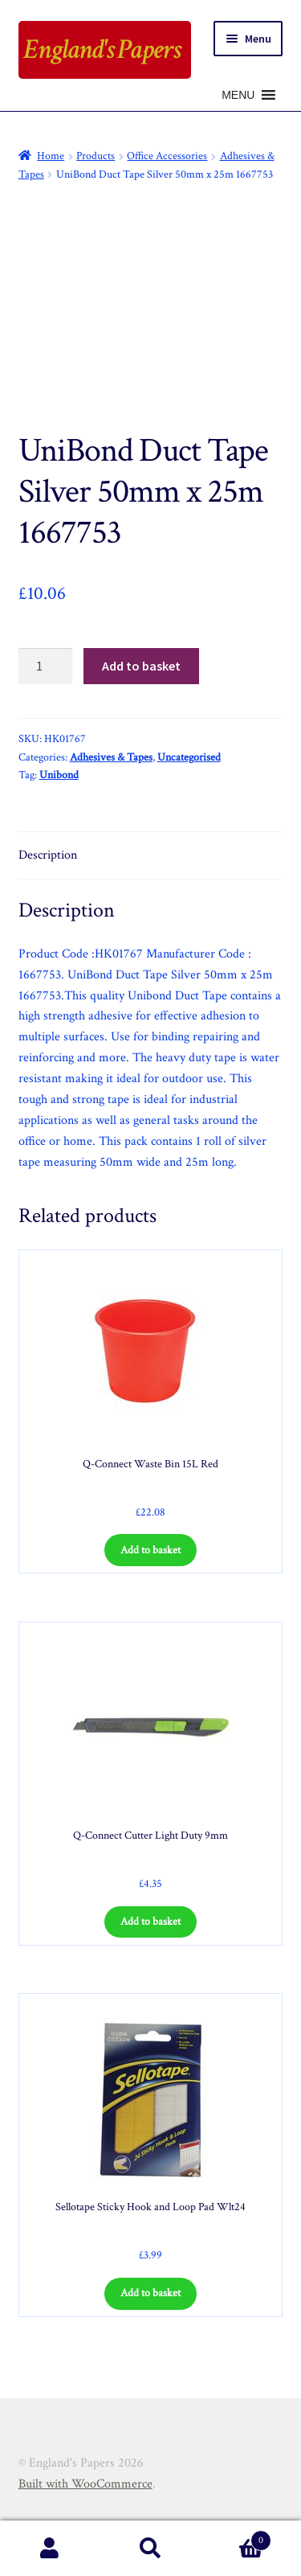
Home (50, 156)
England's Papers (102, 49)
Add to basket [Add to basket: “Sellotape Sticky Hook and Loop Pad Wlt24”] (150, 2293)
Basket (236, 2537)
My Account (50, 2548)
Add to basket (141, 666)
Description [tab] (47, 855)
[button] (238, 95)
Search (150, 2548)
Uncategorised (189, 757)
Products (95, 156)
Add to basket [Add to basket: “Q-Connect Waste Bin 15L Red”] (150, 1550)
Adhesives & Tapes (111, 757)
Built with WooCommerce (85, 2484)
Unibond (59, 775)
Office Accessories (167, 156)
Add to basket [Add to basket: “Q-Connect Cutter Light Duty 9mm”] (150, 1921)
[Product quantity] (45, 666)
